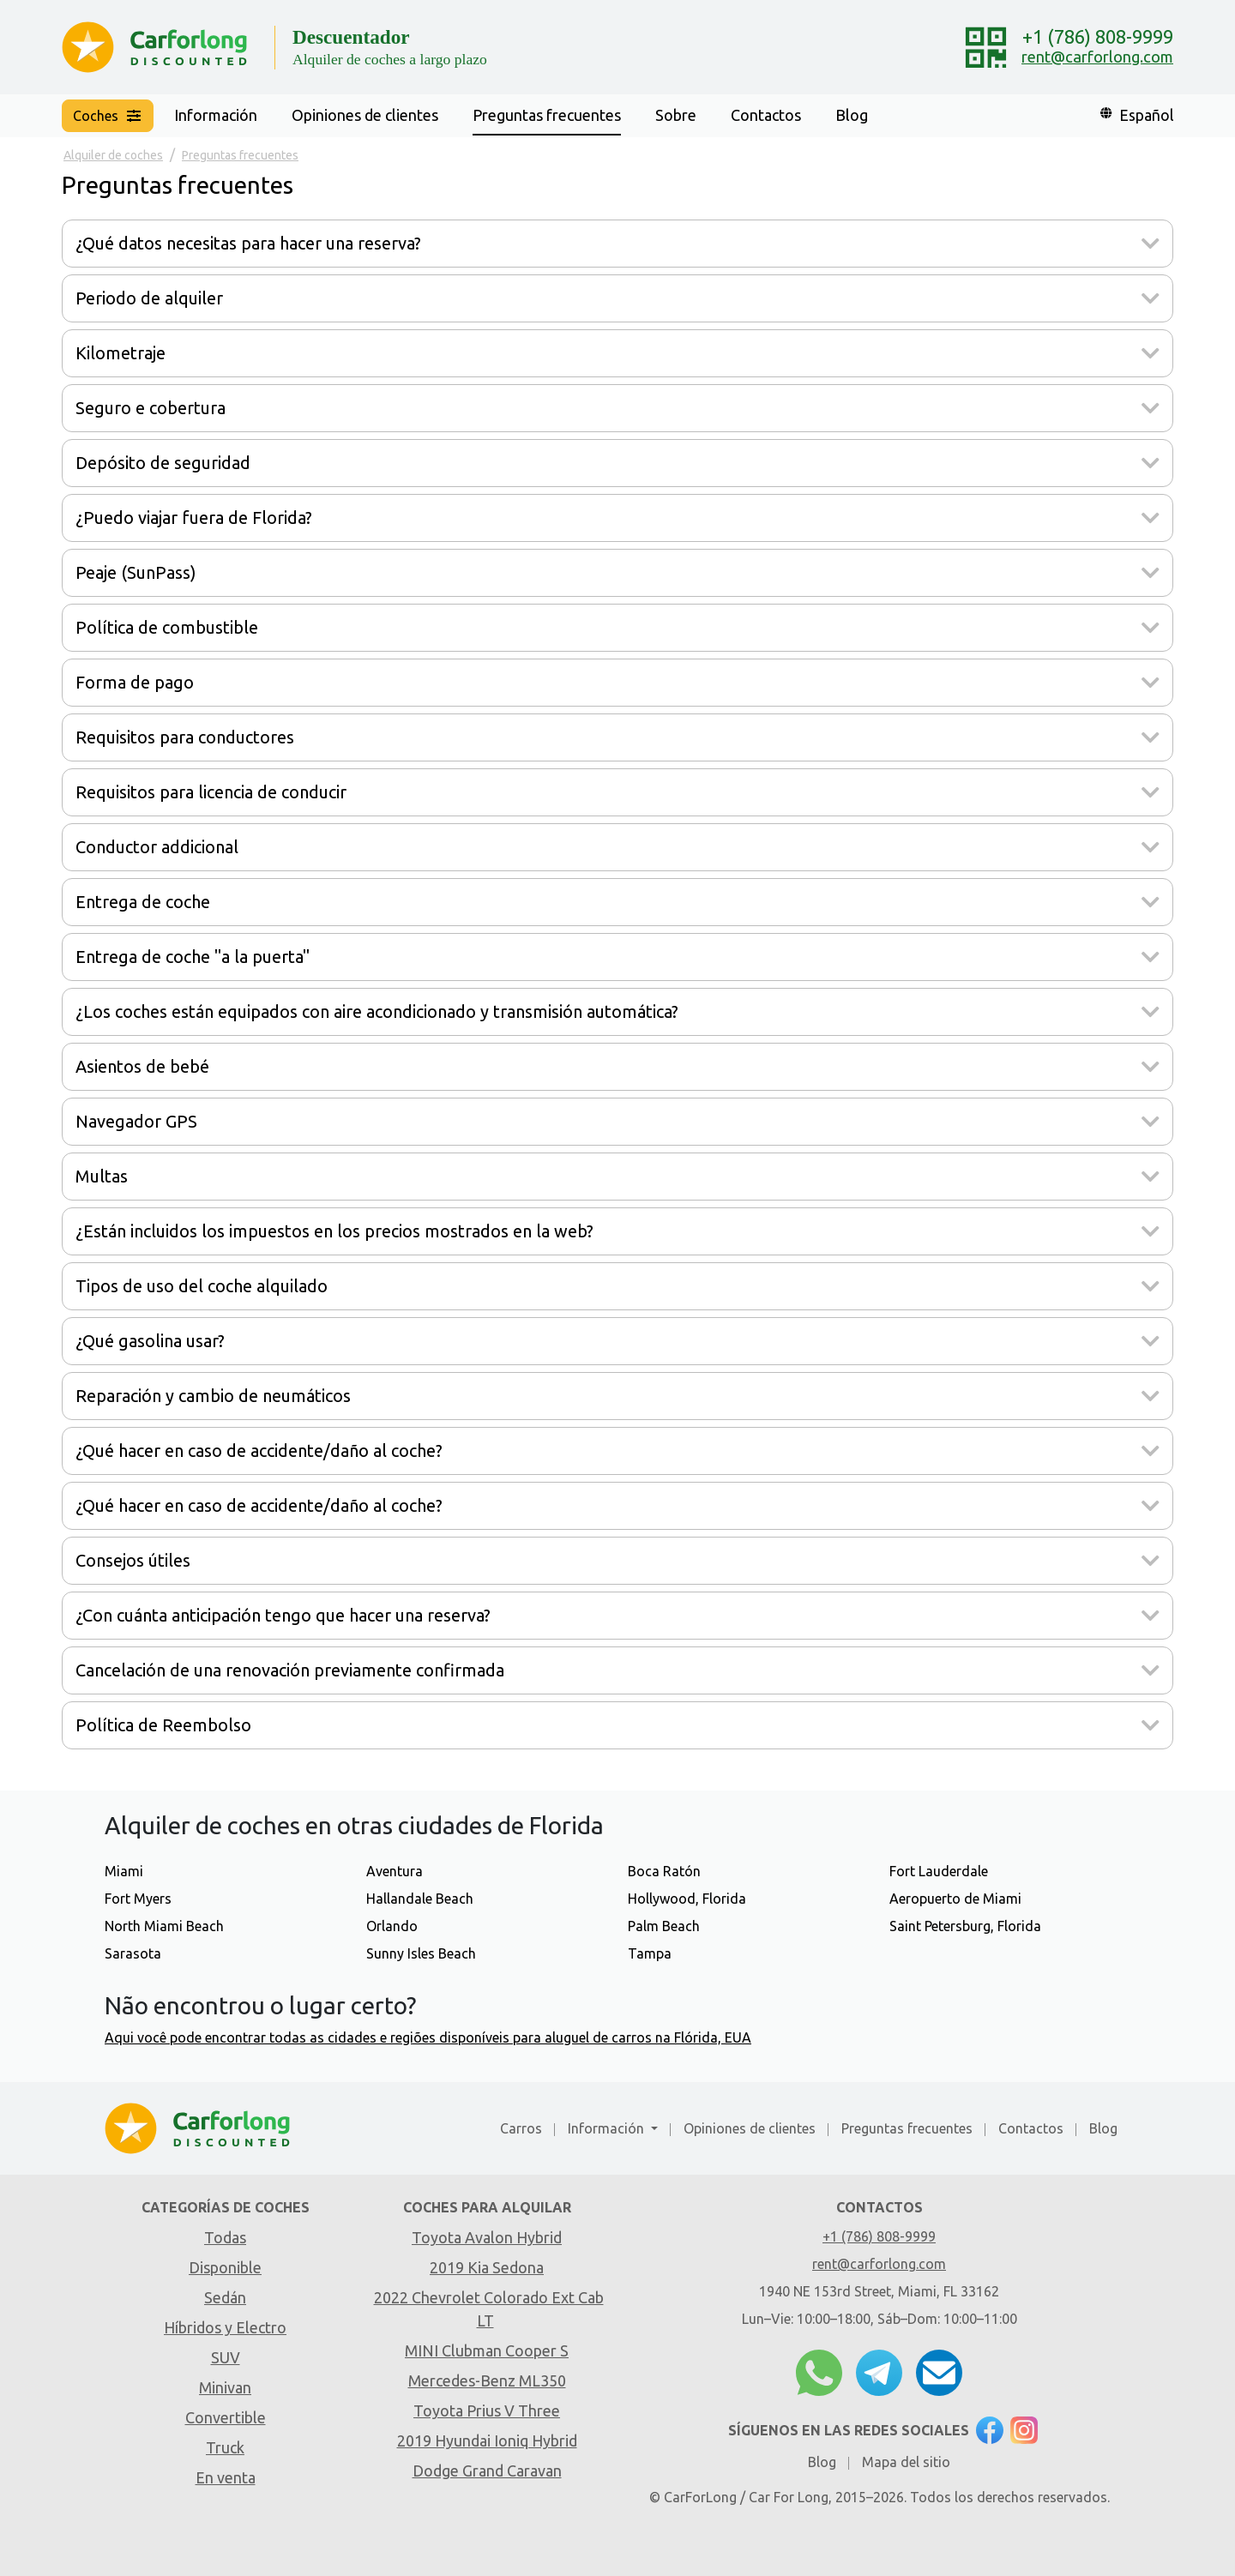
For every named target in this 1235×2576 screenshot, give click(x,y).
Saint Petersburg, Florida (965, 1926)
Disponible (225, 2267)
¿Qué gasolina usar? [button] (150, 1341)
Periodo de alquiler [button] (149, 298)
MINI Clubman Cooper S (487, 2350)
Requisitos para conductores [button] (184, 737)
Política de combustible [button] (166, 627)
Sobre (675, 114)
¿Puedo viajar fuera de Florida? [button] (193, 517)
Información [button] (215, 114)
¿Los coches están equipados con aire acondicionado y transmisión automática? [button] (376, 1011)
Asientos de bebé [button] (142, 1066)
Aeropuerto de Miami (955, 1898)
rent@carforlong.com (1097, 56)
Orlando (392, 1926)
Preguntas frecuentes (547, 114)
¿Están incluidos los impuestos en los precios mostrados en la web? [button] (334, 1231)
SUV (225, 2357)
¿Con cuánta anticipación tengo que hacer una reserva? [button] (283, 1615)
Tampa (650, 1953)
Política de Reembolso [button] (163, 1725)
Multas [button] (101, 1176)
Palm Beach (664, 1926)
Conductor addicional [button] (156, 847)
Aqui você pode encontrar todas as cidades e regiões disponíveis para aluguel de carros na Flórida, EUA (428, 2037)
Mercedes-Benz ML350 (487, 2380)
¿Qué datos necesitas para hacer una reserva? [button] (248, 243)
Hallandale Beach (419, 1898)
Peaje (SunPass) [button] (135, 572)
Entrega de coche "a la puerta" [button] (192, 956)
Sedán (225, 2297)
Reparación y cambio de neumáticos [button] (213, 1395)
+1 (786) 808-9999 (1097, 36)
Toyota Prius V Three (486, 2410)
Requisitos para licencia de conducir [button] (210, 792)
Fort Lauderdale (938, 1871)
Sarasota (133, 1953)
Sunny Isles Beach (421, 1953)
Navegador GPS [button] (136, 1121)
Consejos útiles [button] (132, 1560)
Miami (124, 1871)
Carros (521, 2128)
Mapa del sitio (906, 2462)
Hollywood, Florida (687, 1898)
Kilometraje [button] (120, 353)
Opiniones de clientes (365, 114)
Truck (225, 2447)
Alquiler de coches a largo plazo (389, 59)
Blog (851, 114)
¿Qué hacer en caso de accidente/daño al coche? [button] (259, 1450)
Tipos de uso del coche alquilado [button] (201, 1286)
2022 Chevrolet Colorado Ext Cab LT (489, 2309)
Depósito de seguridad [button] (162, 462)
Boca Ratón (664, 1871)
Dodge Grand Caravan (487, 2470)
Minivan (225, 2387)
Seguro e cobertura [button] (150, 408)
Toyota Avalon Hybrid (487, 2237)
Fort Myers (138, 1898)
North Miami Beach (164, 1926)
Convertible (225, 2417)
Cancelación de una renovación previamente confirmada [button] (289, 1670)
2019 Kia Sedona (487, 2267)
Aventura (394, 1871)
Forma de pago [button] (134, 682)
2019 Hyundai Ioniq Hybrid (487, 2440)
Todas (225, 2237)
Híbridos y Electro (225, 2327)
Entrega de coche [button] (142, 902)
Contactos (766, 114)
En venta (226, 2477)
